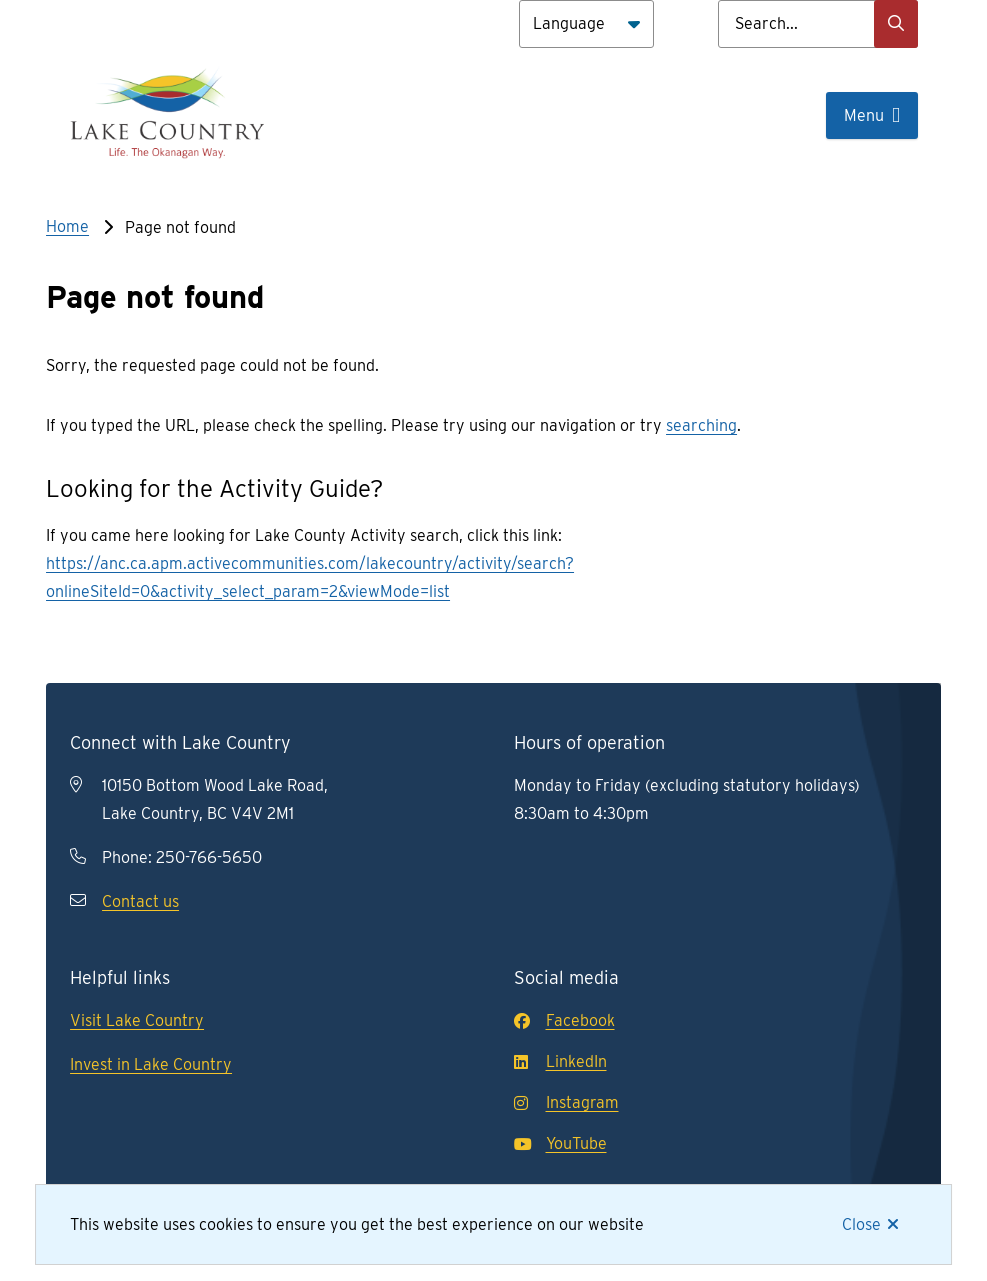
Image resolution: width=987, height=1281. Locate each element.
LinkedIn (560, 1061)
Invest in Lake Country (151, 1064)
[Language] (586, 24)
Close (861, 1224)
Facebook (564, 1020)
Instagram (566, 1102)
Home (67, 226)
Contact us (140, 901)
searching (701, 425)
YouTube (560, 1143)
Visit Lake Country (137, 1020)
